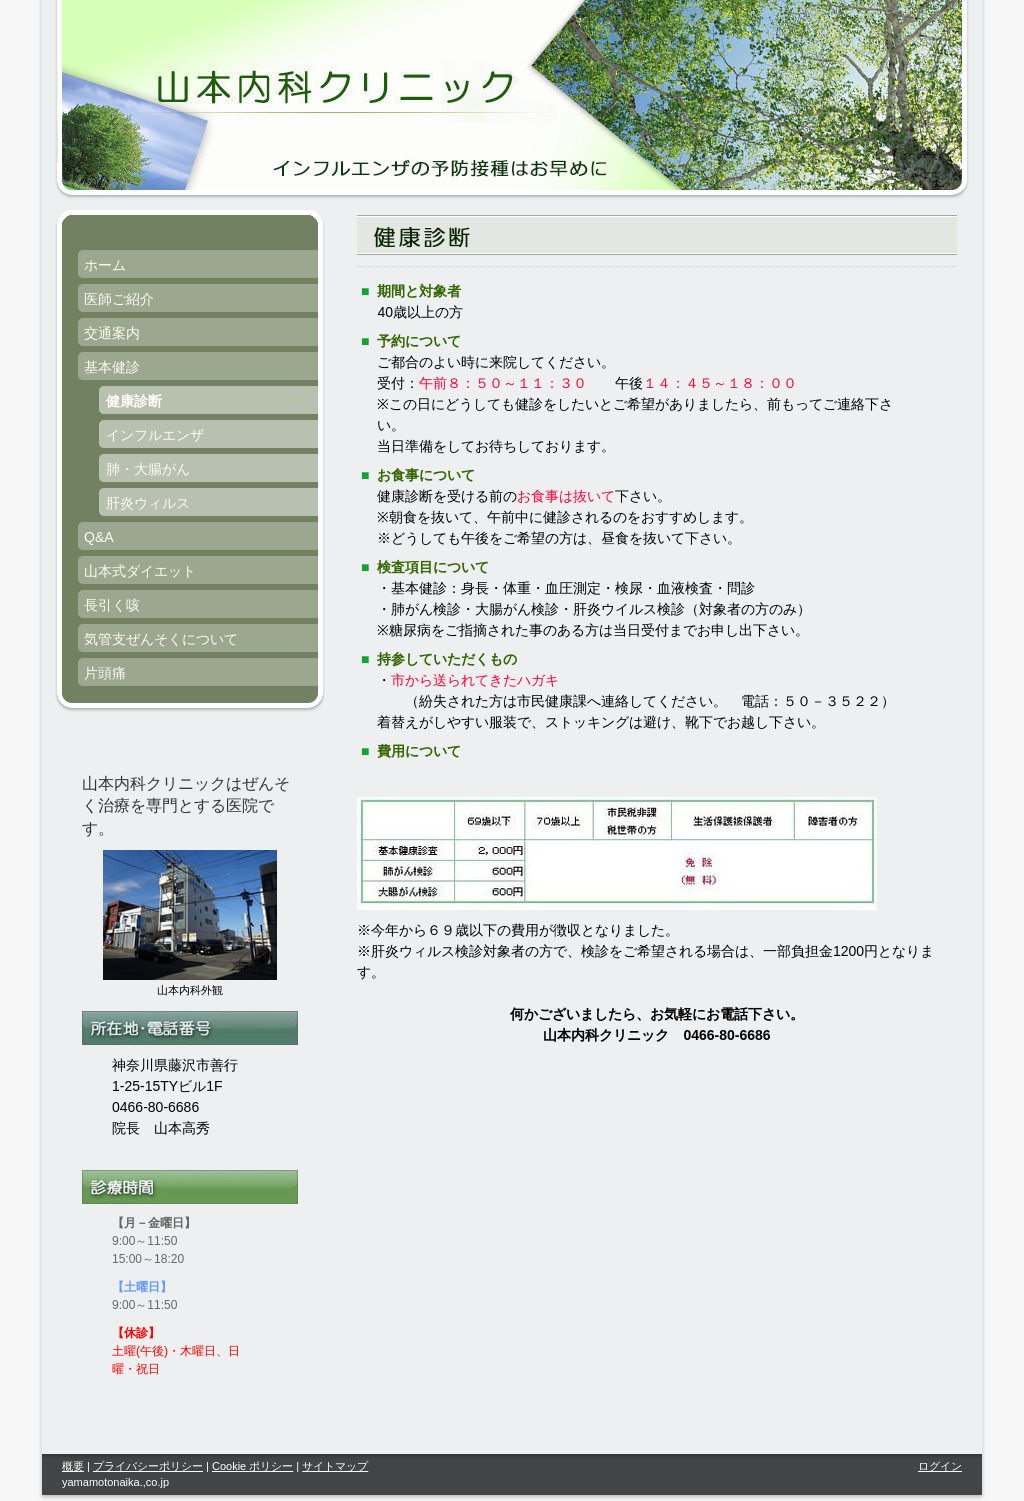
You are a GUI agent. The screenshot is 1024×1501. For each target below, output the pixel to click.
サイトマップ (335, 1466)
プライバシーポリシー (148, 1466)
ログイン (940, 1466)
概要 (73, 1466)
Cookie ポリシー (252, 1466)
